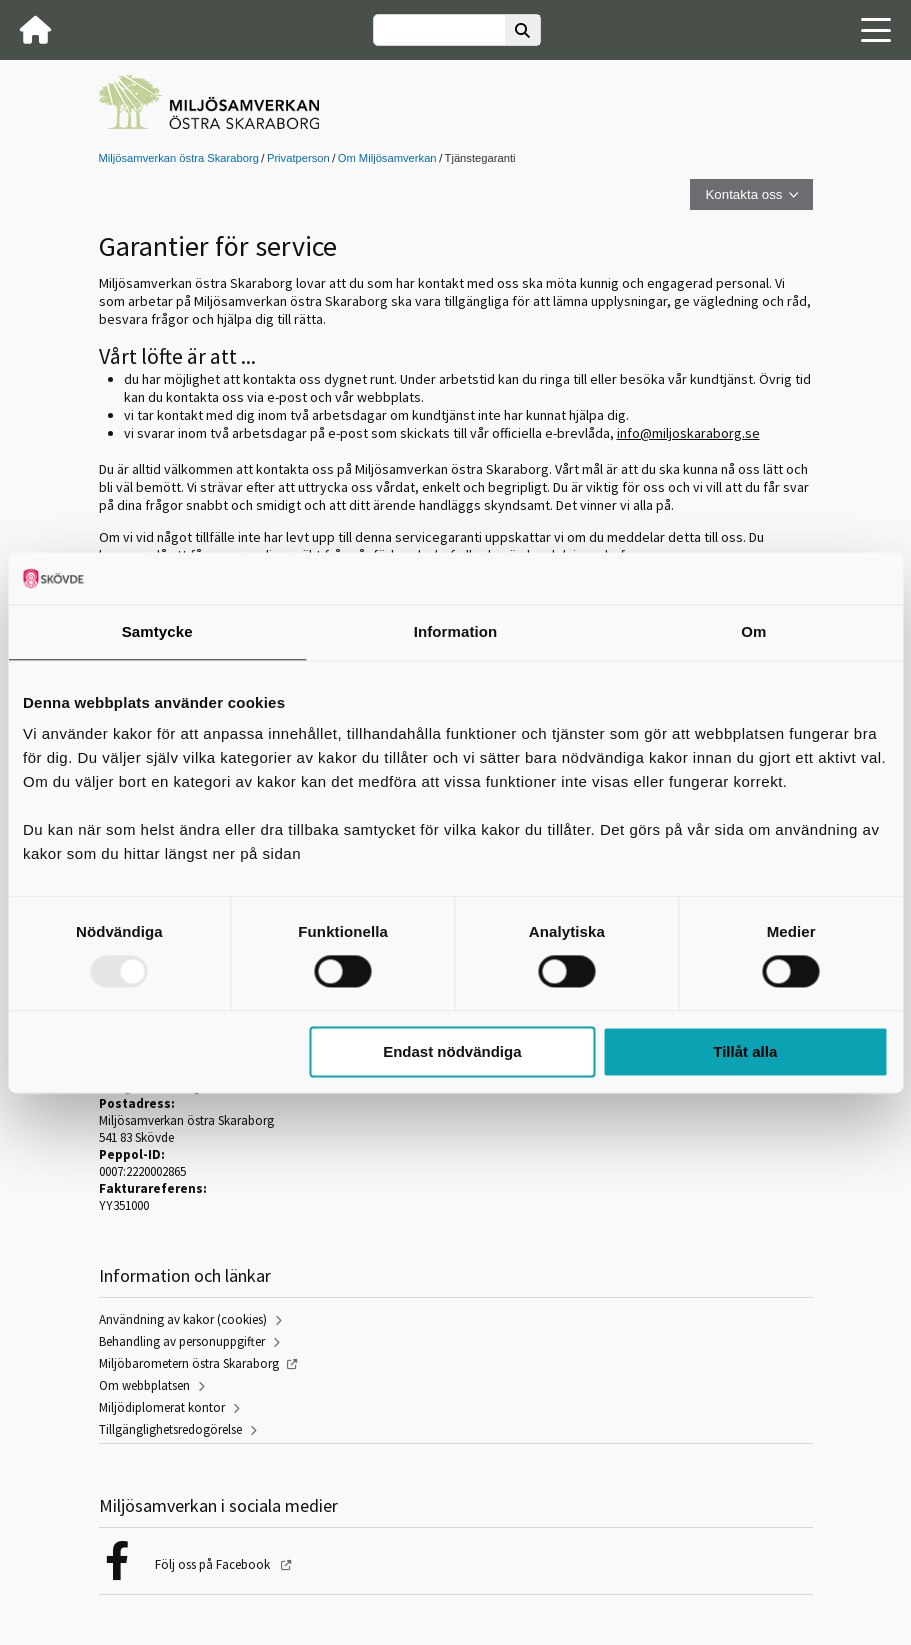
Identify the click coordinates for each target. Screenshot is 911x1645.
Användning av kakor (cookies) (183, 1319)
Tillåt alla (745, 1051)
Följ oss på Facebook (214, 1564)
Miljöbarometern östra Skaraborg (189, 1363)
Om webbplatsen (144, 1385)
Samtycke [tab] (157, 631)
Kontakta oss (743, 194)
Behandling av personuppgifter (182, 1341)
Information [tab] (456, 631)
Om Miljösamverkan (387, 158)
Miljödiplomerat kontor (162, 1407)
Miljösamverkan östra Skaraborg (179, 158)
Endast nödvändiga (452, 1051)
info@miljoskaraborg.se (688, 433)
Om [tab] (753, 631)
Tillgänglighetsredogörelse (170, 1429)
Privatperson (298, 158)
